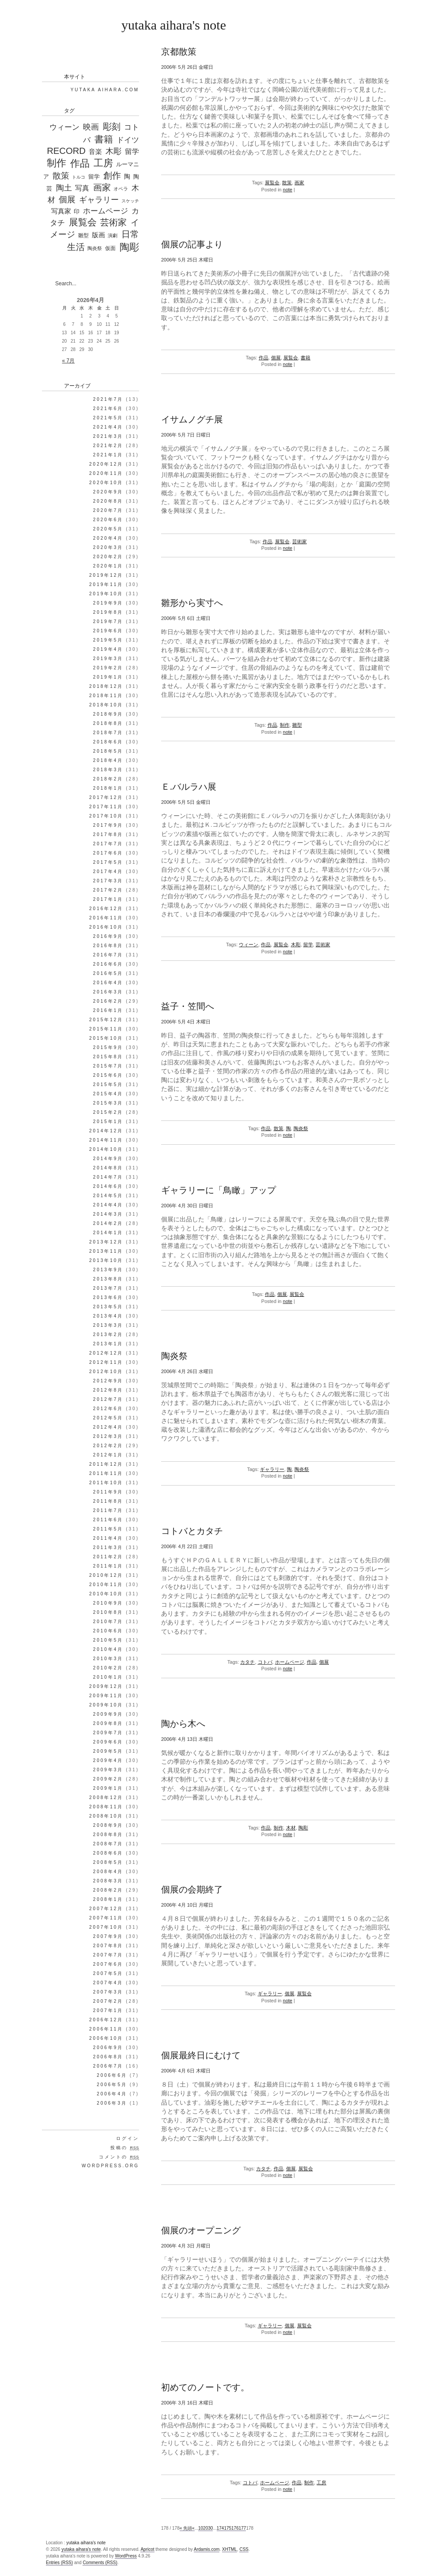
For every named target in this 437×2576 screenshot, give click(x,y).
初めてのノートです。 (205, 2387)
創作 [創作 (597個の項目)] (112, 175)
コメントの (119, 2157)
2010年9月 (108, 1603)
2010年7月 (108, 1621)
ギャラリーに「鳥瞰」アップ (218, 1190)
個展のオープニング (201, 2230)
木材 (291, 1827)
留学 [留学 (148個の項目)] (132, 151)
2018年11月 (106, 695)
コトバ (265, 1662)
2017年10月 (106, 816)
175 (227, 2528)
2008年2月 (108, 1890)
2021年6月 (108, 408)
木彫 (296, 944)
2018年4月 (108, 760)
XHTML (229, 2549)
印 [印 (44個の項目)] (76, 212)
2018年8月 (108, 723)
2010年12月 (106, 1575)
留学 (308, 944)
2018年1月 (108, 788)
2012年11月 (106, 1362)
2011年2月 (108, 1556)
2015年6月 (108, 1075)
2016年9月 (108, 936)
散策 (287, 182)
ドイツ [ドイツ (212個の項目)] (128, 140)
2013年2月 (108, 1334)
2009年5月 (108, 1751)
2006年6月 (112, 2075)
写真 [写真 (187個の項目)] (82, 188)
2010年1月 (108, 1677)
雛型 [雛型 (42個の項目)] (83, 235)
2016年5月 (108, 973)
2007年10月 (106, 1927)
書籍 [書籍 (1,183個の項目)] (103, 139)
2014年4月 (108, 1204)
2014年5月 (108, 1195)
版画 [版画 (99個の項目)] (98, 235)
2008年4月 (108, 1871)
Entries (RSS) (59, 2562)
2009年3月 (108, 1769)
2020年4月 (108, 538)
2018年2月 (108, 779)
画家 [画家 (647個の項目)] (102, 187)
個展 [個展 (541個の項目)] (67, 199)
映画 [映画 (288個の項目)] (91, 127)
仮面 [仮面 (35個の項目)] (110, 248)
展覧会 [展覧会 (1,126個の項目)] (83, 222)
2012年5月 (108, 1417)
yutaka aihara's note (173, 25)
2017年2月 (108, 890)
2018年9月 (108, 714)
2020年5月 (108, 528)
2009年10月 (106, 1704)
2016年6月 (108, 964)
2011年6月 (108, 1519)
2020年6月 (108, 519)
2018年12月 (106, 686)
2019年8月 (108, 612)
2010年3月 (108, 1658)
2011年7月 (108, 1510)
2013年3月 (108, 1325)
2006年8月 (108, 2056)
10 (200, 2528)
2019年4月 (108, 649)
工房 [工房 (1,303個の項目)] (103, 162)
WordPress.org (110, 2165)
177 (242, 2528)
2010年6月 (108, 1630)
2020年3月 (108, 547)
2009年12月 (106, 1686)
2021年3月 (108, 436)
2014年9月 (108, 1158)
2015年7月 (108, 1066)
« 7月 (68, 361)
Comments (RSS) (100, 2562)
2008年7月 (108, 1843)
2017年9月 (108, 825)
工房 (321, 2482)
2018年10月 (106, 704)
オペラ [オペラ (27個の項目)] (120, 188)
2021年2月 (108, 445)
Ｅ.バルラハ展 (188, 786)
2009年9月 (108, 1714)
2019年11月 (106, 584)
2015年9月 (108, 1047)
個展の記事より (192, 244)
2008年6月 (108, 1853)
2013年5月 (108, 1306)
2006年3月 (112, 2103)
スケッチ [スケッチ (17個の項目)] (130, 200)
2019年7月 (108, 621)
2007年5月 (108, 1973)
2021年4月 (108, 427)
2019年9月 (108, 603)
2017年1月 (108, 899)
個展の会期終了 (192, 1889)
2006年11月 (106, 2029)
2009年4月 (108, 1760)
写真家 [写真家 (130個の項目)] (61, 211)
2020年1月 (108, 566)
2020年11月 (106, 473)
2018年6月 (108, 741)
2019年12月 (106, 575)
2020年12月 (106, 464)
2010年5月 (108, 1640)
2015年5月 (108, 1084)
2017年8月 (108, 834)
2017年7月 (108, 843)
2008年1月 (108, 1899)
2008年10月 (106, 1816)
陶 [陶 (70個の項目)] (127, 176)
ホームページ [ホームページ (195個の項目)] (105, 211)
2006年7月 (108, 2066)
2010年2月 (108, 1667)
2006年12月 (106, 2019)
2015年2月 (108, 1112)
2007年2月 (108, 2001)
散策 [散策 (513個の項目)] (61, 175)
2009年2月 (108, 1779)
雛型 (297, 725)
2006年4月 (112, 2093)
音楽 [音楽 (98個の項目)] (95, 151)
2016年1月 (108, 1010)
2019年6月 (108, 630)
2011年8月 (108, 1501)
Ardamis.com (206, 2549)
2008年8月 (108, 1834)
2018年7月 (108, 732)
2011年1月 (108, 1566)
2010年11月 (106, 1584)
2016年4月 (108, 982)
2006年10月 (106, 2038)
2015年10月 (106, 1038)
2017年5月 (108, 862)
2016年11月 (106, 917)
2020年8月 (108, 501)
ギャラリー (272, 1469)
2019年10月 (106, 593)
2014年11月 (106, 1140)
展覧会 (272, 182)
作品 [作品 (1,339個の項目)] (80, 162)
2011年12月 (106, 1464)
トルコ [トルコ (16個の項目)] (78, 177)
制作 (285, 725)
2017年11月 (106, 806)
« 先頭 (186, 2528)
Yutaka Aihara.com (105, 89)
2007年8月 (108, 1945)
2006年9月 (108, 2047)
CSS (244, 2549)
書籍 (305, 357)
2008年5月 (108, 1862)
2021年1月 (108, 454)
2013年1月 (108, 1343)
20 (205, 2528)
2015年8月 (108, 1056)
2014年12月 (106, 1130)
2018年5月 (108, 751)
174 (220, 2528)
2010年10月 (106, 1593)
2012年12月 (106, 1353)
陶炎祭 (301, 1128)
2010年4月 (108, 1649)
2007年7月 (108, 1955)
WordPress (125, 2556)
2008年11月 (106, 1806)
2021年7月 (108, 399)
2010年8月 (108, 1612)
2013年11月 (106, 1251)
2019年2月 (108, 667)
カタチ (247, 1662)
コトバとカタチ (192, 1531)
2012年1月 (108, 1454)
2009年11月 (106, 1695)
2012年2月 (108, 1445)
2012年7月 (108, 1399)
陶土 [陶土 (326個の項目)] (64, 187)
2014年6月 (108, 1186)
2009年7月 (108, 1732)
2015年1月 (108, 1121)
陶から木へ (183, 1724)
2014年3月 (108, 1214)
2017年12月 (106, 797)
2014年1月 (108, 1232)
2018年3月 (108, 769)
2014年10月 (106, 1149)
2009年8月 (108, 1723)
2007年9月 (108, 1936)
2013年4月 (108, 1316)
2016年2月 (108, 1001)
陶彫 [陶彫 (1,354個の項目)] (129, 246)
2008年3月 (108, 1880)
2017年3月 (108, 880)
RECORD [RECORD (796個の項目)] (66, 151)
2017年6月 (108, 853)
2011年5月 (108, 1529)
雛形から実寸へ (192, 603)
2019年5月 (108, 640)
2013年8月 (108, 1279)
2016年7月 (108, 954)
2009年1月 (108, 1788)
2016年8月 (108, 945)
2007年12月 (106, 1908)
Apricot (147, 2549)
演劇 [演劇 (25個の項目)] (112, 235)
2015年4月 (108, 1093)
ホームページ (289, 1662)
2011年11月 (106, 1473)
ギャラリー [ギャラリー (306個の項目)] (99, 199)
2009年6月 (108, 1742)
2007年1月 (108, 2010)
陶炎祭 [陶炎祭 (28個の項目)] (94, 248)
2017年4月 (108, 871)
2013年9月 (108, 1269)
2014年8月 (108, 1167)
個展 (276, 357)
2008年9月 (108, 1825)
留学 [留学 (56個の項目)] (94, 176)
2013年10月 (106, 1260)
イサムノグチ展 (192, 419)
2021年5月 (108, 417)
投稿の (124, 2147)
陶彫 (303, 1827)
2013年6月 (108, 1297)
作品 (263, 357)
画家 (299, 182)
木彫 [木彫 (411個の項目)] (113, 151)
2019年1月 (108, 677)
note (287, 189)
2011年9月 (108, 1492)
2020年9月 (108, 491)
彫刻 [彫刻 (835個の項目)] (112, 126)
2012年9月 (108, 1380)
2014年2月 (108, 1223)
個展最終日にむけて (201, 2055)
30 (210, 2528)
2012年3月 (108, 1436)
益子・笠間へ (187, 1006)
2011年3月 (108, 1547)
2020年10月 (106, 482)
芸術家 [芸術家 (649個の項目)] (113, 222)
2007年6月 (108, 1964)
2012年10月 (106, 1371)
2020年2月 (108, 556)
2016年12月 (106, 908)
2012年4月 (108, 1427)
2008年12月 (106, 1797)
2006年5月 (112, 2084)
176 (235, 2528)
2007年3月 (108, 1992)
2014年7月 (108, 1177)
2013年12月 (106, 1241)
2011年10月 (106, 1482)
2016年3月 (108, 991)
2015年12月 (106, 1019)
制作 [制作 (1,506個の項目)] (56, 162)
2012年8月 (108, 1390)
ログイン (127, 2138)
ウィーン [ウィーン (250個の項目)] (64, 127)
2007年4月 (108, 1982)
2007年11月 (106, 1917)
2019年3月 (108, 658)
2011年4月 (108, 1538)
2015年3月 (108, 1103)
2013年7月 (108, 1288)
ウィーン (248, 944)
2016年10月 (106, 927)
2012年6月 (108, 1408)
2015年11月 (106, 1029)
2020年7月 (108, 510)
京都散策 (178, 51)
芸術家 (299, 541)
